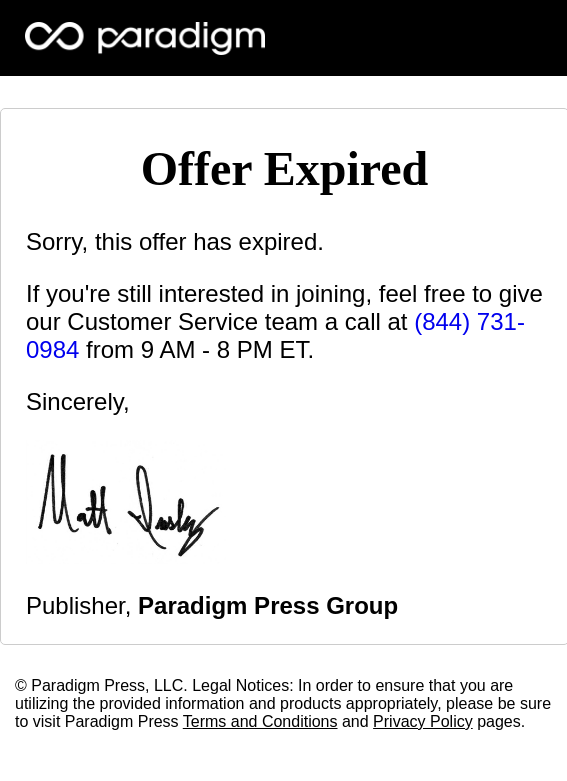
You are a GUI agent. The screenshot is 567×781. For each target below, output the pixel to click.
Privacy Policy (423, 721)
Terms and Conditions (260, 721)
